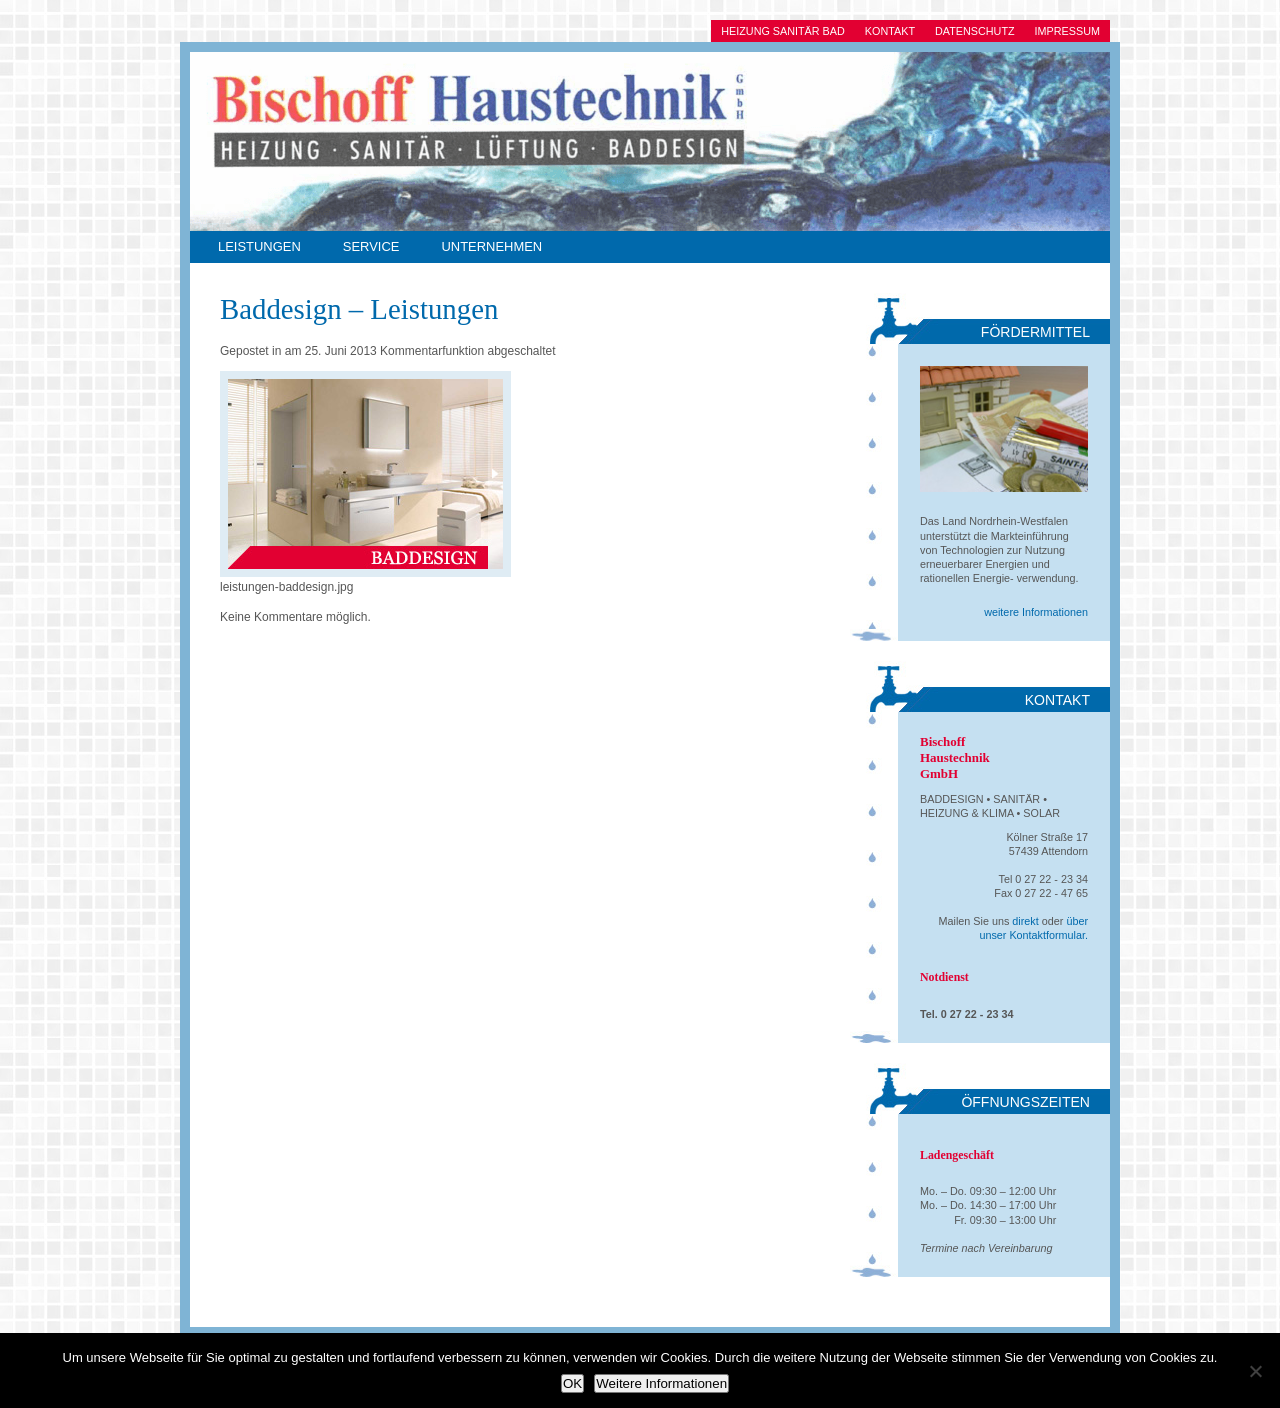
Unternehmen (491, 246)
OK (572, 1383)
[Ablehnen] (1255, 1371)
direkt (1025, 921)
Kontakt (890, 31)
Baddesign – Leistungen (359, 309)
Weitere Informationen (661, 1383)
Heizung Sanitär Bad (783, 31)
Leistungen (259, 246)
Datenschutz (975, 31)
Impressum (1067, 31)
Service (371, 246)
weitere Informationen (1036, 612)
